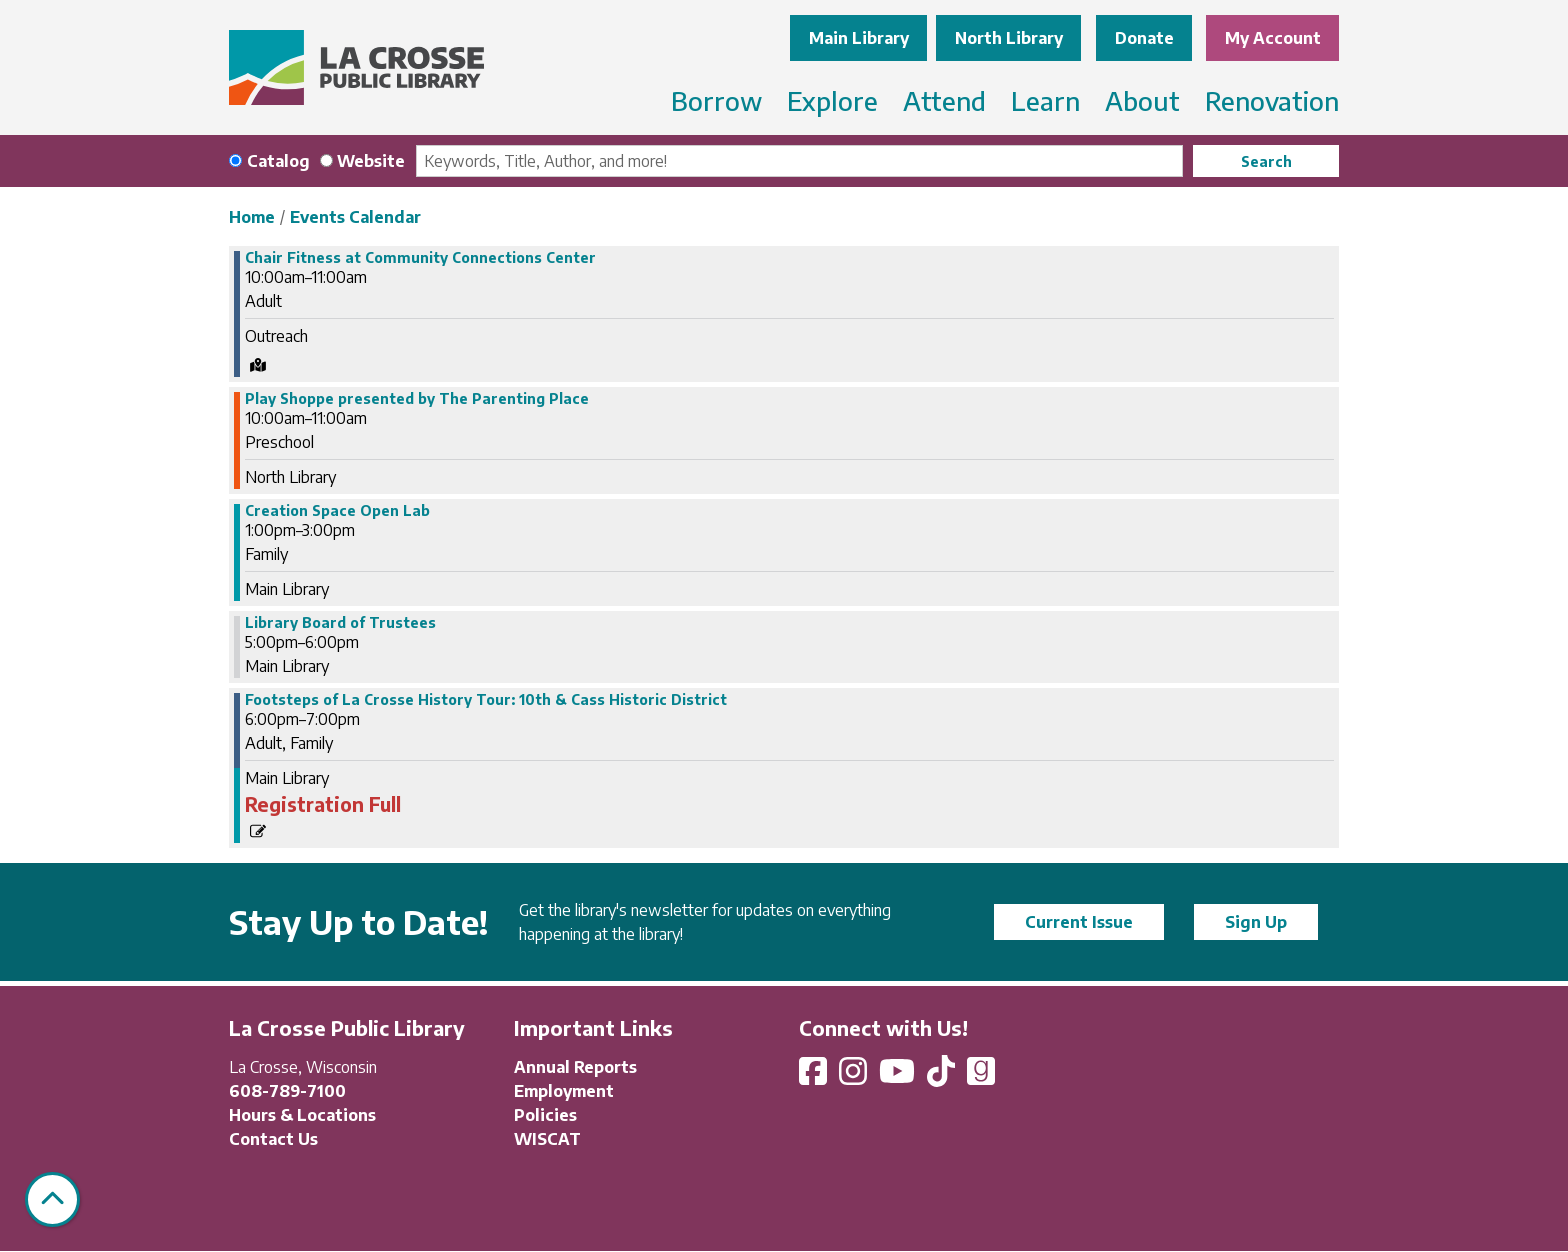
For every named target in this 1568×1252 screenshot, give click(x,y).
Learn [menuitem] (1045, 100)
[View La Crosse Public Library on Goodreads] (981, 1077)
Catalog (278, 161)
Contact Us (273, 1139)
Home (252, 217)
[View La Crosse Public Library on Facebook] (815, 1077)
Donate (1144, 38)
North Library (1009, 38)
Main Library (859, 38)
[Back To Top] (52, 1199)
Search (1266, 161)
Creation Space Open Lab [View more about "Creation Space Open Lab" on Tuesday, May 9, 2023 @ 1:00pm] (337, 511)
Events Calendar (355, 217)
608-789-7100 (287, 1091)
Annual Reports (575, 1067)
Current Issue (1079, 922)
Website (371, 161)
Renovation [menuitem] (1272, 100)
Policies (545, 1115)
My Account (1273, 38)
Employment (564, 1091)
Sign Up (1256, 922)
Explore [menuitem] (832, 100)
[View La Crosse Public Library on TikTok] (943, 1077)
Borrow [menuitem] (716, 100)
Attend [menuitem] (944, 100)
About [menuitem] (1142, 100)
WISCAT (547, 1139)
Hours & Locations (302, 1115)
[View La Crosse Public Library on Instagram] (855, 1077)
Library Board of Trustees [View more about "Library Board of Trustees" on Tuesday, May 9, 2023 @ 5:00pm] (340, 623)
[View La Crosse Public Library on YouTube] (899, 1077)
